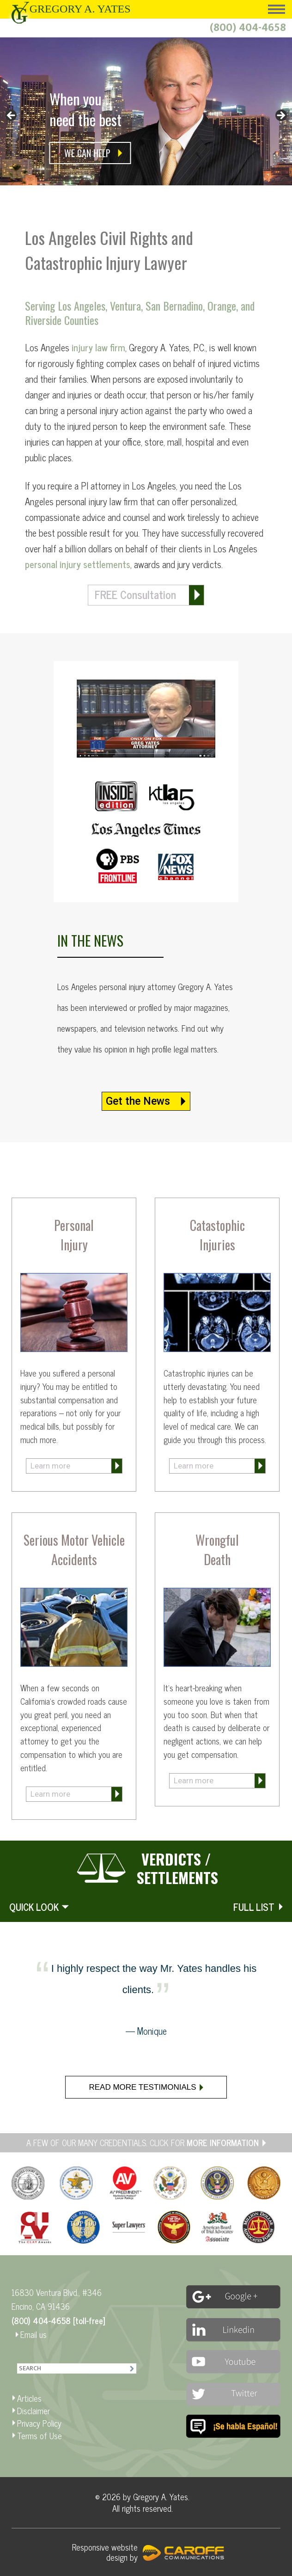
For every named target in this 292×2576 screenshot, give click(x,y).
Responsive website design (105, 2552)
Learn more (50, 1465)
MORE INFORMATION (223, 2142)
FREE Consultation (135, 594)
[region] (146, 120)
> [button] (280, 116)
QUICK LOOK (34, 1907)
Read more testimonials (142, 2087)
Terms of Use (39, 2435)
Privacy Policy (39, 2423)
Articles (29, 2398)
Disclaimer (33, 2410)
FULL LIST (253, 1907)
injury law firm (97, 347)
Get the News (138, 1101)
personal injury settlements (77, 564)
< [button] (11, 116)
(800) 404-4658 (248, 27)
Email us (33, 2334)
